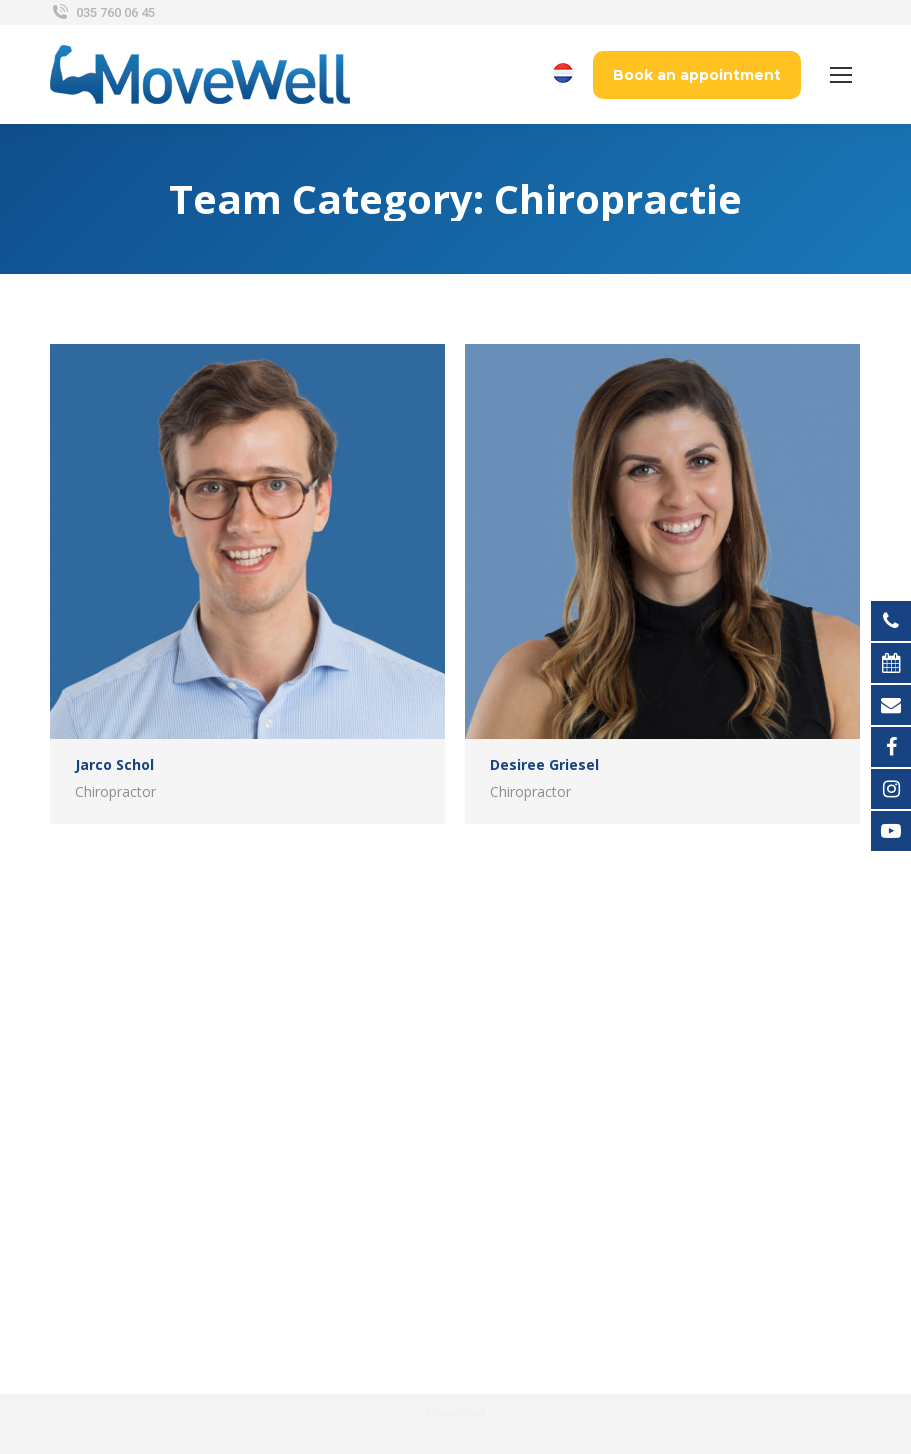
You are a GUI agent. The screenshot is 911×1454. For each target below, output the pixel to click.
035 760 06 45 (102, 12)
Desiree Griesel (544, 764)
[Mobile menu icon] (841, 75)
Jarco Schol (114, 764)
